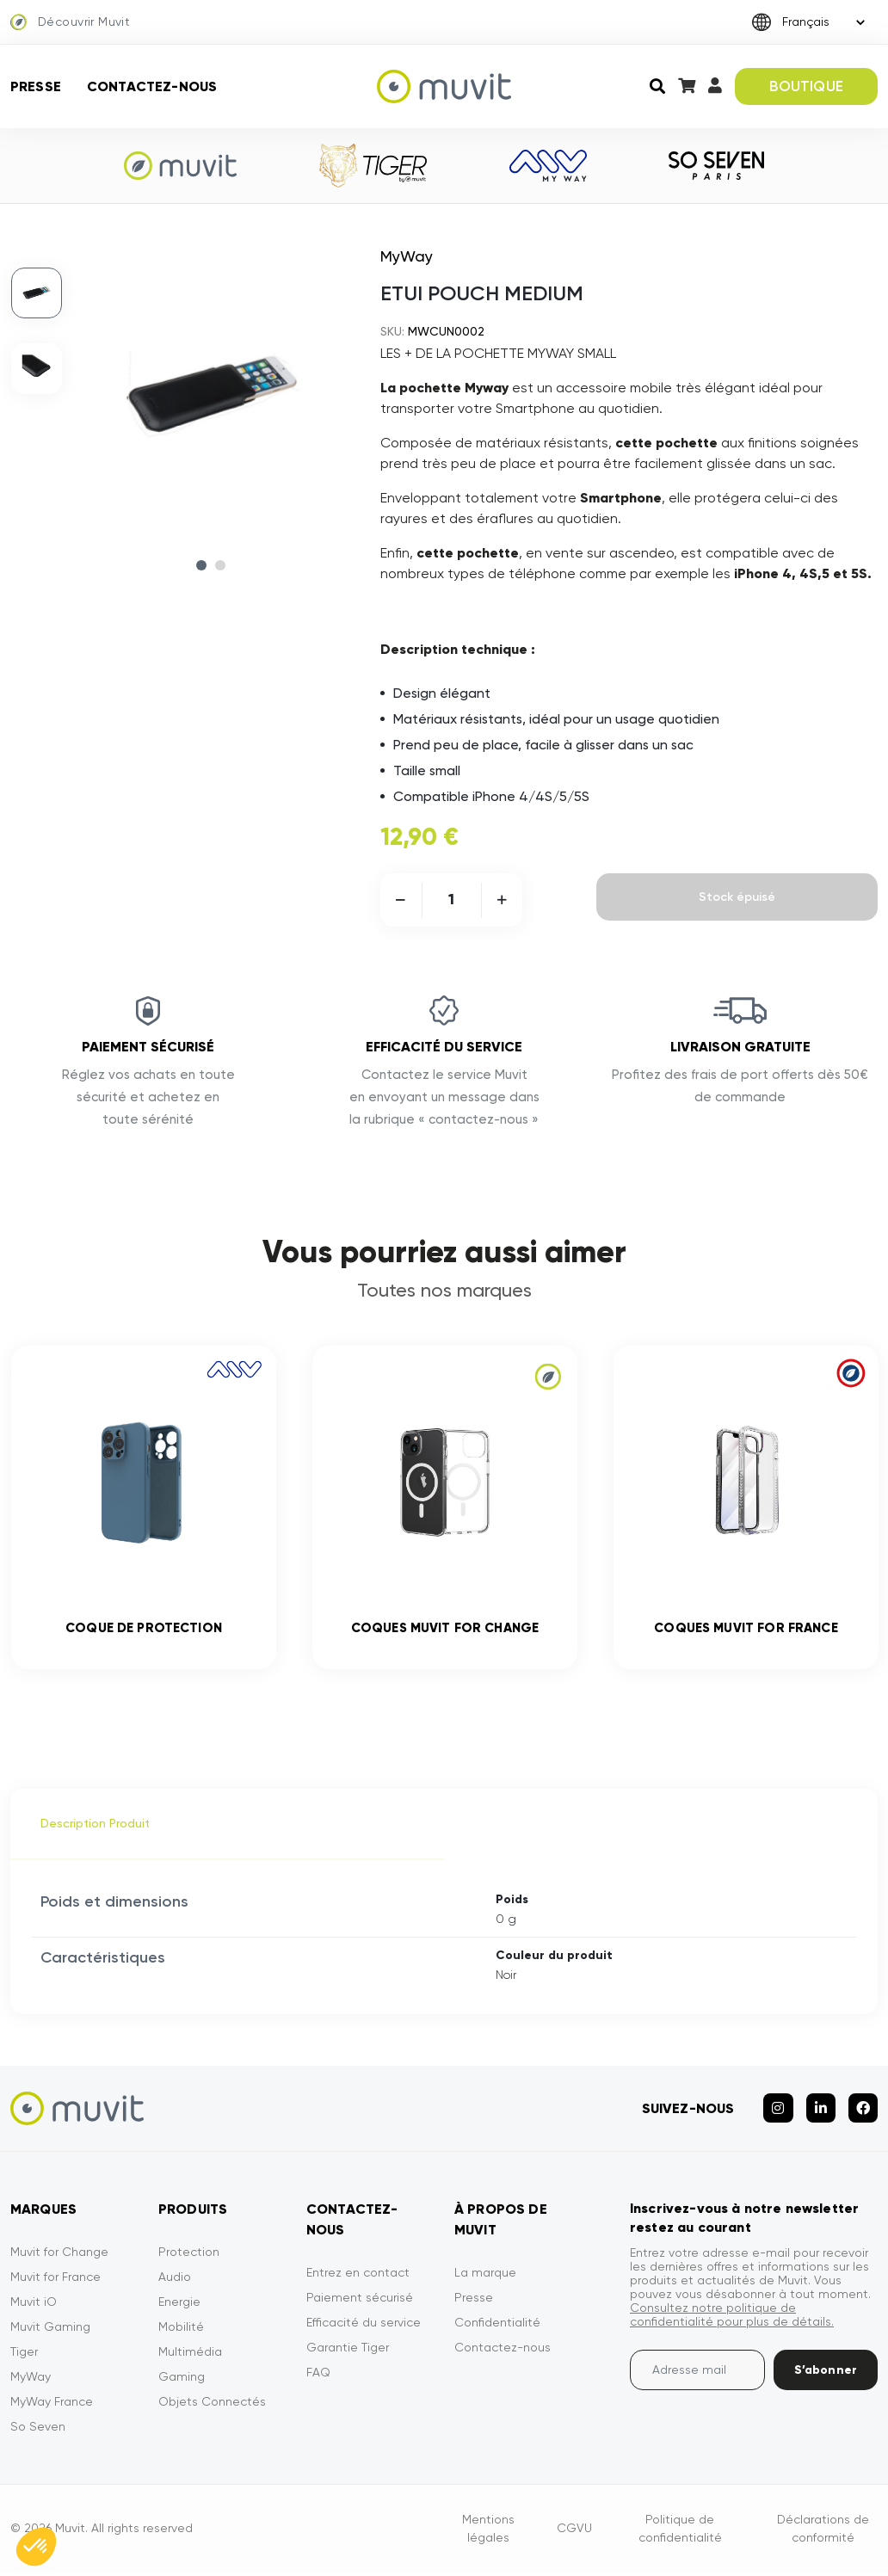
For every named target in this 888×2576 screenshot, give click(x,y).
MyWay (30, 2380)
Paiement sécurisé (359, 2301)
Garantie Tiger (347, 2350)
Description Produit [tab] (95, 1827)
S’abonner (825, 2373)
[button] (36, 2546)
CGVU (574, 2532)
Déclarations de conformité (823, 2532)
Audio (174, 2280)
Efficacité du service (363, 2326)
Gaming (181, 2380)
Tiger (24, 2355)
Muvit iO (33, 2305)
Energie (179, 2305)
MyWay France (51, 2405)
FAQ (318, 2375)
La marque (485, 2276)
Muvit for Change (59, 2255)
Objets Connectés (212, 2405)
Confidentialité (497, 2326)
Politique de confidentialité (680, 2532)
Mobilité (181, 2330)
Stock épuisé (737, 897)
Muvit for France (55, 2280)
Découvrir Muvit (70, 22)
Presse (35, 86)
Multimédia (190, 2355)
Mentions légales (488, 2532)
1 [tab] (201, 565)
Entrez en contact (358, 2276)
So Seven (37, 2430)
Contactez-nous (152, 86)
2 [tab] (220, 565)
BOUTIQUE (805, 86)
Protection (188, 2255)
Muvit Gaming (50, 2330)
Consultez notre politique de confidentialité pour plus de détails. (732, 2318)
